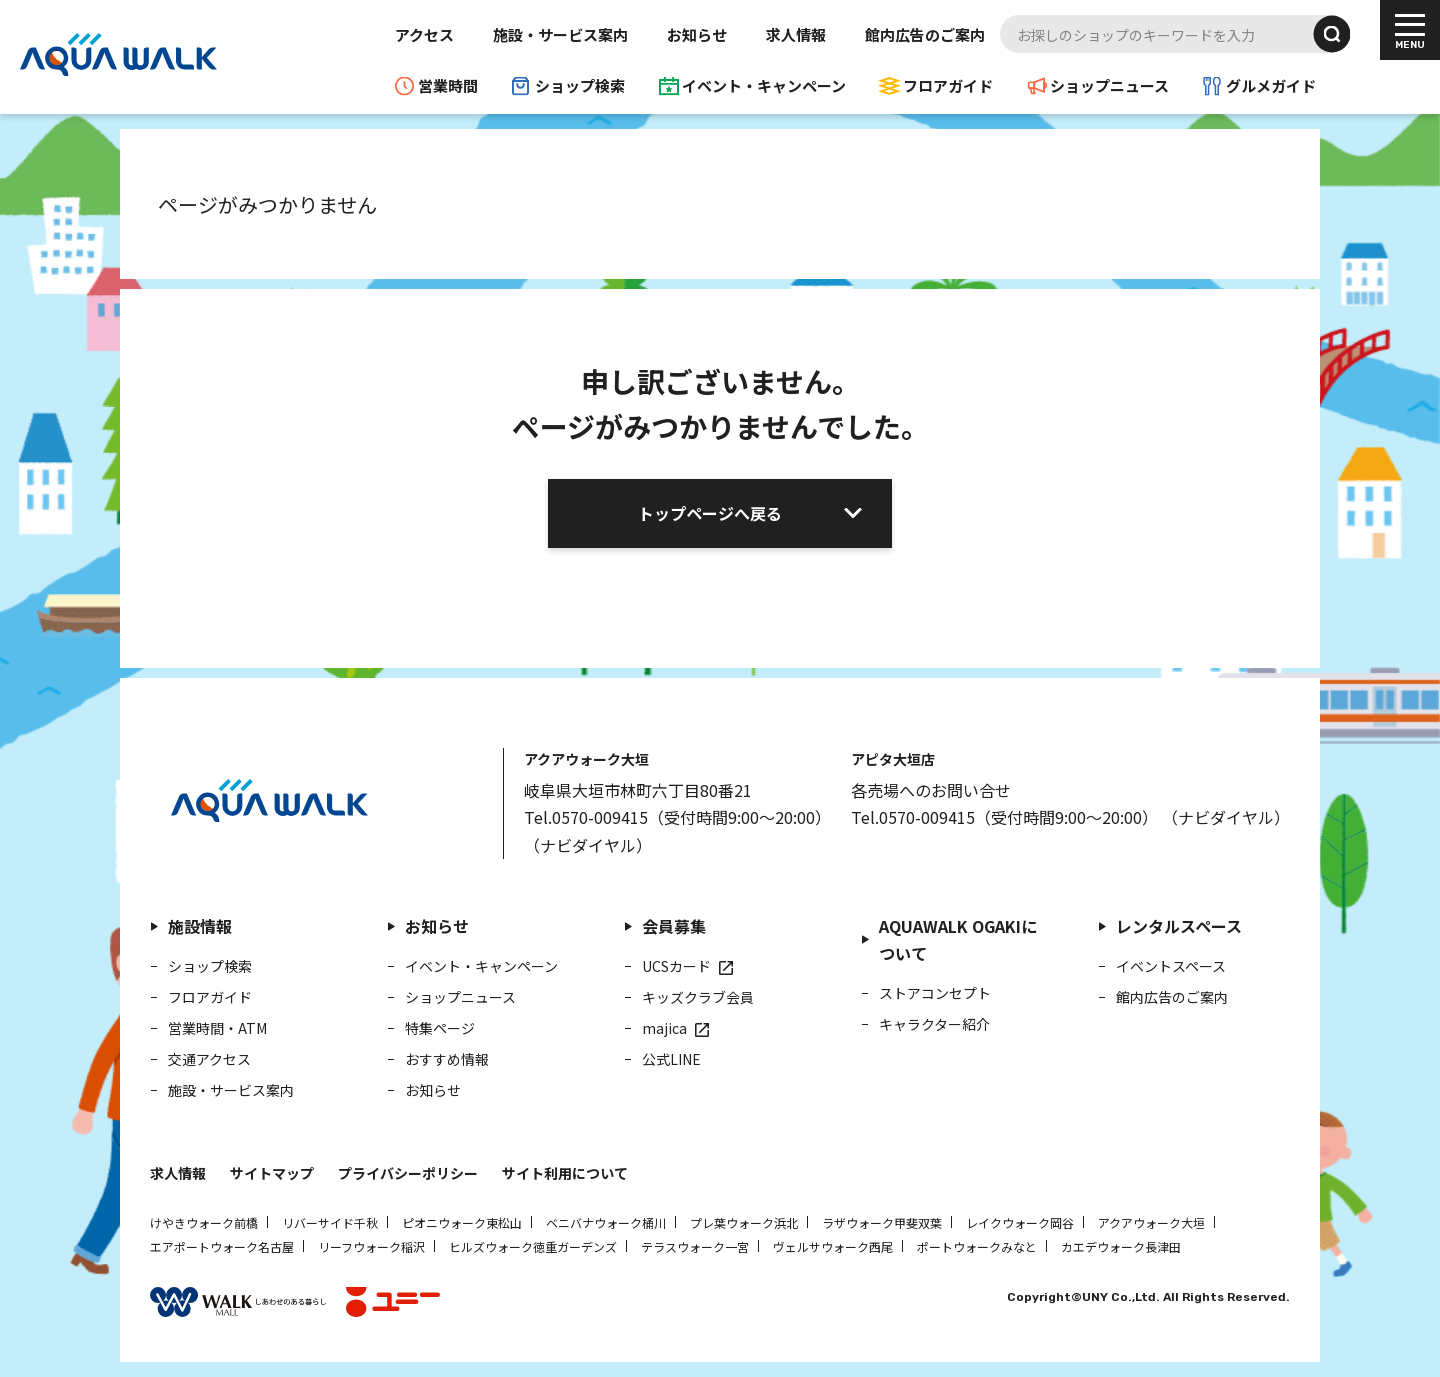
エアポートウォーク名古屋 (222, 1246)
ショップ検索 (580, 85)
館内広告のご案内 (925, 34)
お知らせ (697, 34)
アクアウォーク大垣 (1151, 1222)
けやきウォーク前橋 (204, 1222)
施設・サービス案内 (560, 34)
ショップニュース (1109, 85)
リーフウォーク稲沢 (371, 1246)
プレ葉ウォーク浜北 (744, 1222)
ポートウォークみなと (977, 1246)
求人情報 (796, 34)
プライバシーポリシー (408, 1173)
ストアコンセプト (935, 993)
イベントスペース (1171, 966)
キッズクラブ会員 (698, 997)
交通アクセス (209, 1059)
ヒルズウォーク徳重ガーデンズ (533, 1246)
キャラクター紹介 (934, 1024)
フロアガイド (948, 85)
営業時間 (448, 85)
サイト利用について (565, 1173)
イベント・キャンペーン (764, 85)
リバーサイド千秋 (330, 1222)
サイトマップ (272, 1173)
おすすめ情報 (447, 1059)
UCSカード (676, 966)
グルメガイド (1271, 85)
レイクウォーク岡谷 (1020, 1222)
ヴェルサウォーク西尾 (833, 1246)
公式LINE (671, 1059)
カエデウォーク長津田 (1121, 1246)
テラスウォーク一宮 (695, 1246)
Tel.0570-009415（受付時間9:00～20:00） (677, 817)
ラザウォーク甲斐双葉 (882, 1222)
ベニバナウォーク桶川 (606, 1222)
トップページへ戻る (710, 513)
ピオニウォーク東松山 (462, 1222)
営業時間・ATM (217, 1028)
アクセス (424, 34)
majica (664, 1028)
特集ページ (440, 1028)
